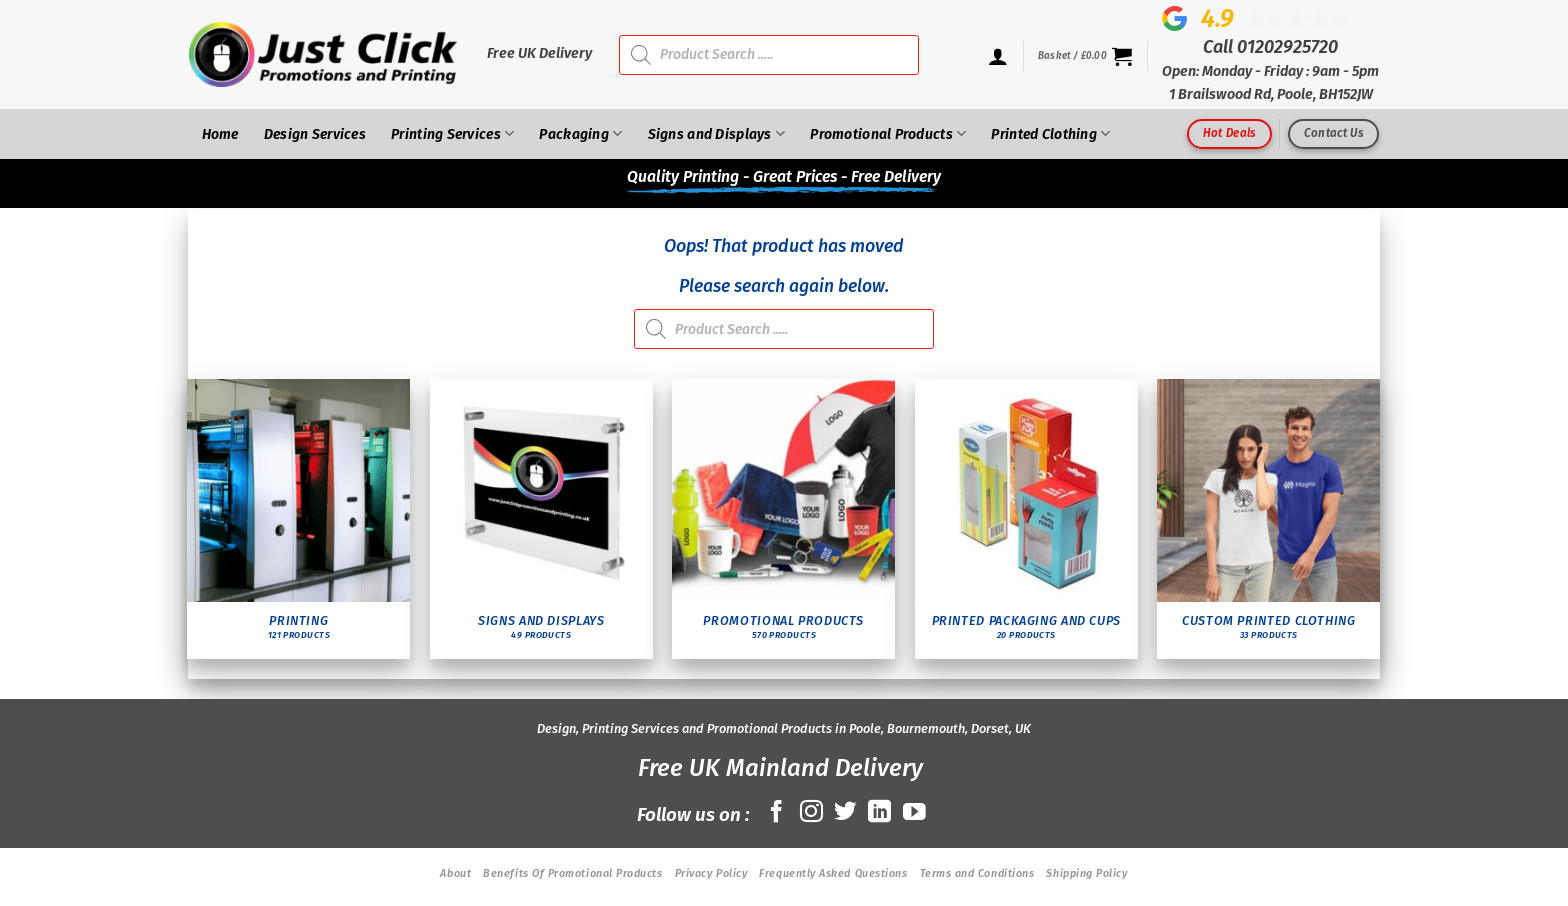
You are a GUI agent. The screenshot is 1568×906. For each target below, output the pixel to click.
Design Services (315, 134)
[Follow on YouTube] (914, 813)
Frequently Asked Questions (833, 873)
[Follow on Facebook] (776, 813)
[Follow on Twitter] (845, 813)
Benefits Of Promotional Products (572, 873)
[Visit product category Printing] (298, 519)
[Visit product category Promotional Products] (783, 519)
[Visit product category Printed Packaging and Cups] (1026, 519)
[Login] (998, 56)
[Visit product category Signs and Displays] (541, 519)
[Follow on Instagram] (811, 813)
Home (220, 134)
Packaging (580, 133)
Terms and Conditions (977, 873)
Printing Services (452, 133)
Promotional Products (888, 133)
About (455, 873)
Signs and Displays (717, 133)
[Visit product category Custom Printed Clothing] (1268, 519)
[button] (1085, 56)
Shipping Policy (1086, 873)
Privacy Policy (711, 873)
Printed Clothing (1050, 133)
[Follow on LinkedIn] (879, 813)
